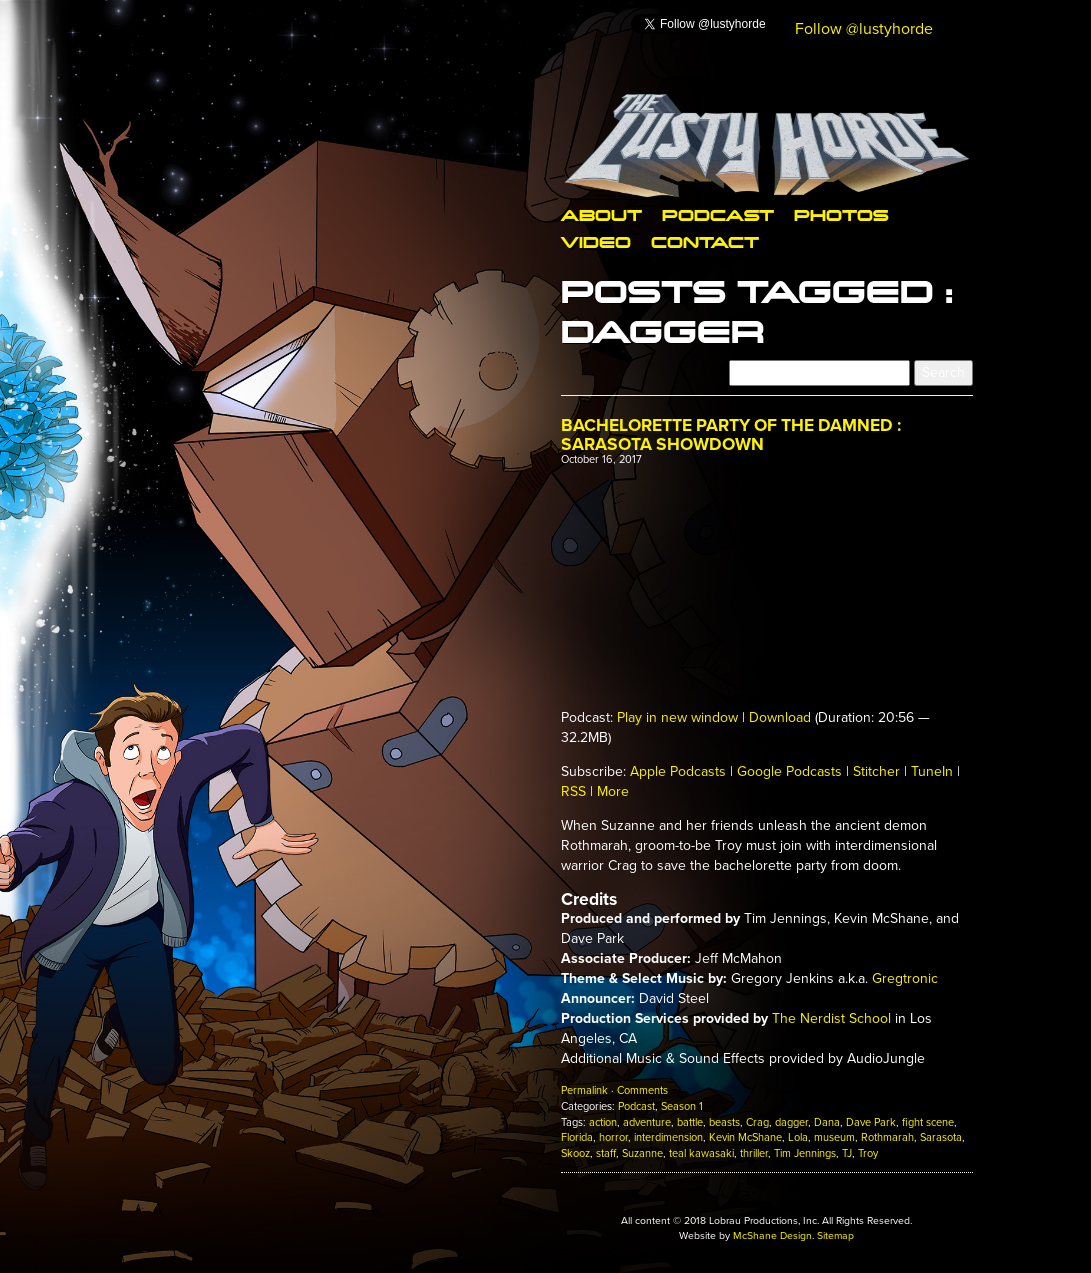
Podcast (718, 214)
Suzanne (642, 1153)
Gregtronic (905, 978)
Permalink (584, 1090)
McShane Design (772, 1235)
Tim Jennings (805, 1153)
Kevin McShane (745, 1137)
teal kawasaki (701, 1153)
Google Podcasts (789, 771)
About (601, 214)
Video (596, 241)
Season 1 (682, 1106)
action (603, 1122)
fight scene (928, 1122)
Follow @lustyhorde (864, 29)
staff (606, 1153)
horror (613, 1137)
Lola (798, 1137)
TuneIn (932, 771)
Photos (841, 214)
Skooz (575, 1153)
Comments (642, 1090)
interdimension (668, 1137)
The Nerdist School (831, 1018)
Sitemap (835, 1235)
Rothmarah (887, 1137)
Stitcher (876, 771)
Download (780, 717)
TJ (847, 1153)
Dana (827, 1122)
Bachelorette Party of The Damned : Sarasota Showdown (731, 435)
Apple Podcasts (678, 771)
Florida (577, 1137)
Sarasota (941, 1137)
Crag (757, 1122)
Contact (705, 241)
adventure (647, 1122)
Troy (868, 1153)
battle (690, 1122)
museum (834, 1137)
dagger (791, 1122)
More (613, 791)
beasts (724, 1122)
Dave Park (871, 1122)
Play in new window (677, 717)
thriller (754, 1153)
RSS (573, 791)
